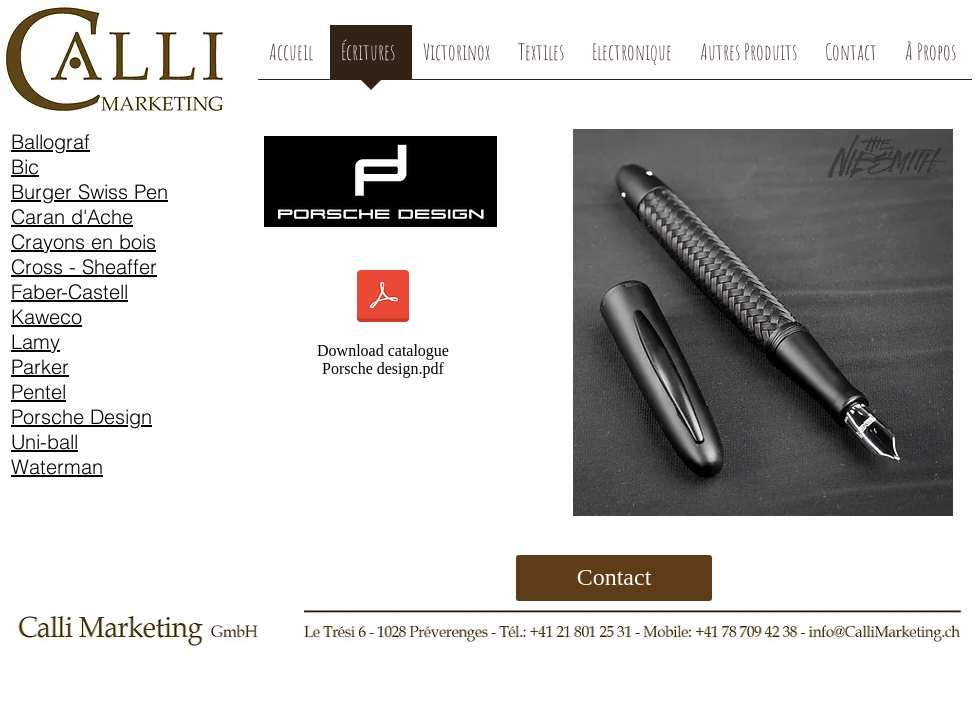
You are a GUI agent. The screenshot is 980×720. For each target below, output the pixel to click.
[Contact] (614, 578)
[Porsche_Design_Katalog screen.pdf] (383, 298)
